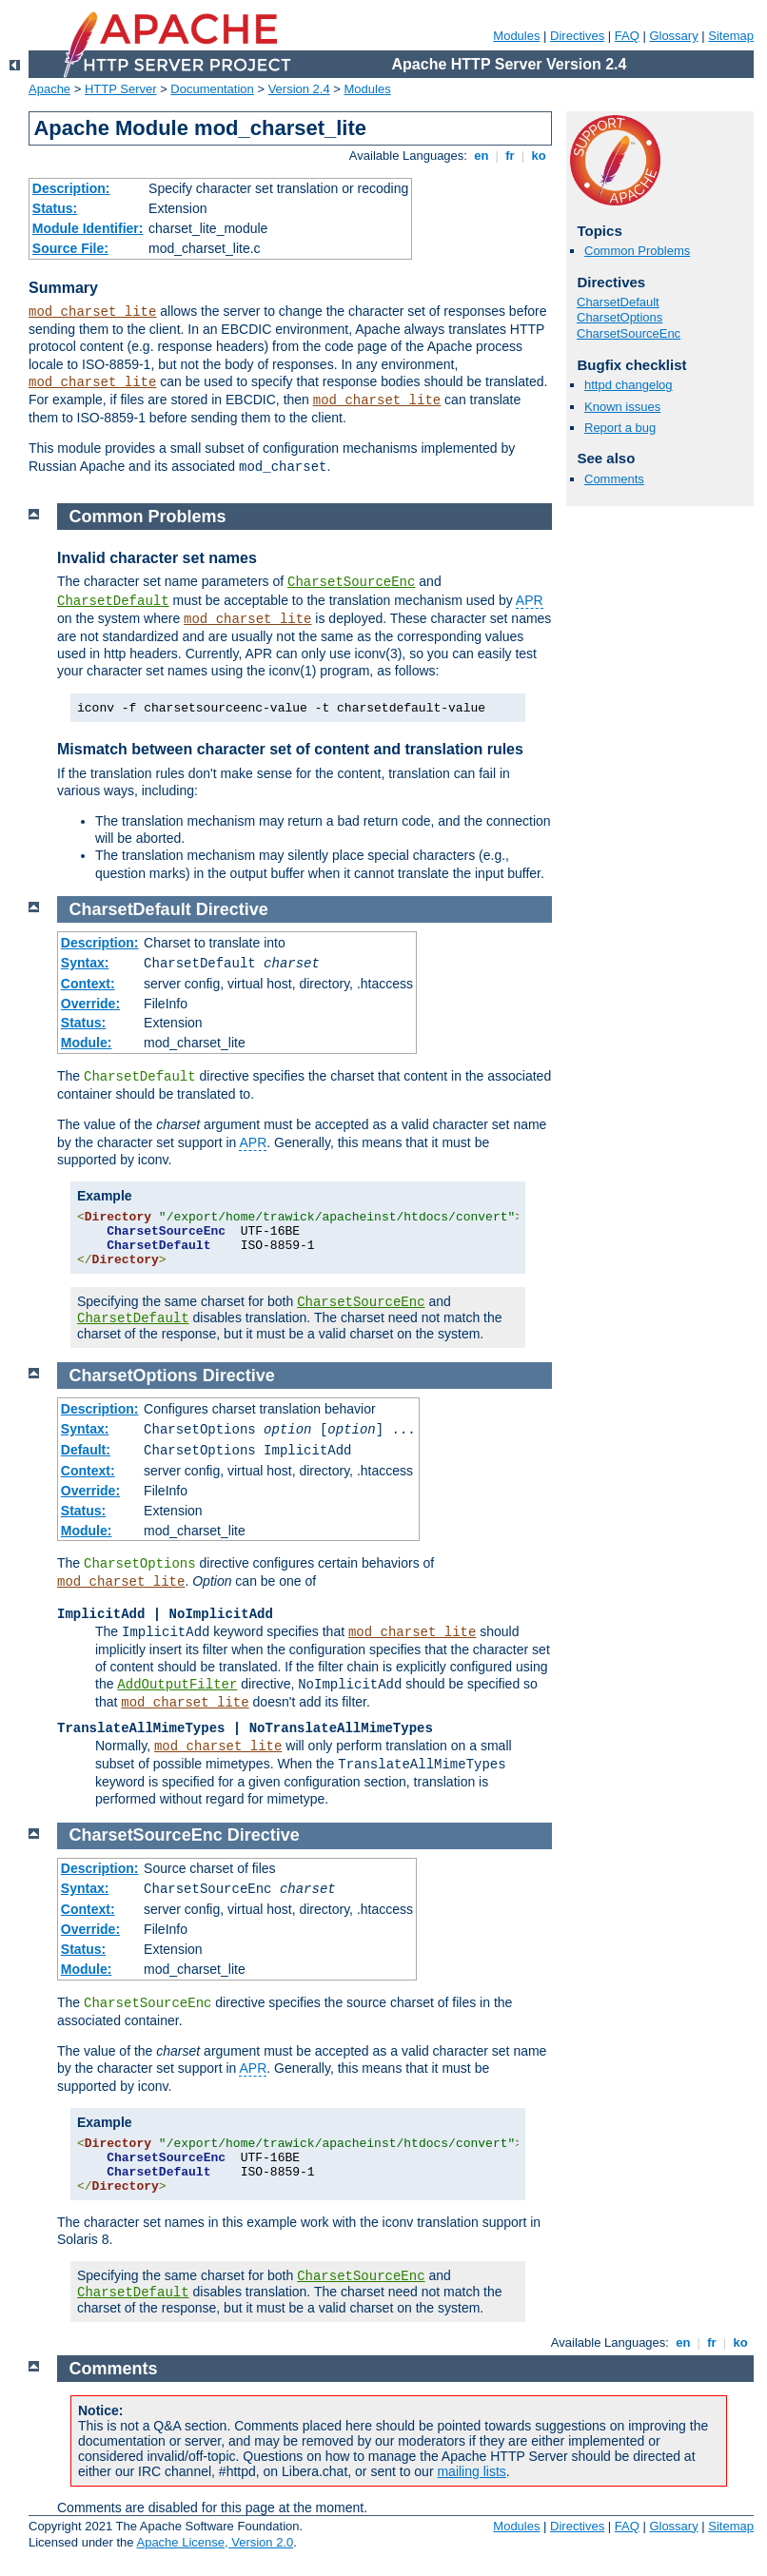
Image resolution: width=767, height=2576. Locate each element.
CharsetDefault (618, 302)
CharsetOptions (619, 317)
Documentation (211, 89)
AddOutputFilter (177, 1684)
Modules (516, 36)
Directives (577, 36)
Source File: (70, 248)
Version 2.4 (299, 89)
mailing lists (471, 2471)
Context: (88, 983)
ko (538, 155)
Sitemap (731, 36)
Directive (232, 909)
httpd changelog (628, 385)
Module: (86, 1042)
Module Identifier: (88, 228)
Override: (90, 1003)
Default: (85, 1449)
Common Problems (637, 251)
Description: (71, 188)
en (481, 155)
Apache (49, 89)
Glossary (673, 36)
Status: (54, 208)
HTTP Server (121, 89)
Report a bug (620, 427)
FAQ (627, 36)
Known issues (622, 407)
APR (529, 600)
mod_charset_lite (92, 312)
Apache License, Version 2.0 (214, 2542)
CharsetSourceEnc (628, 333)
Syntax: (85, 962)
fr (510, 155)
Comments (614, 479)
